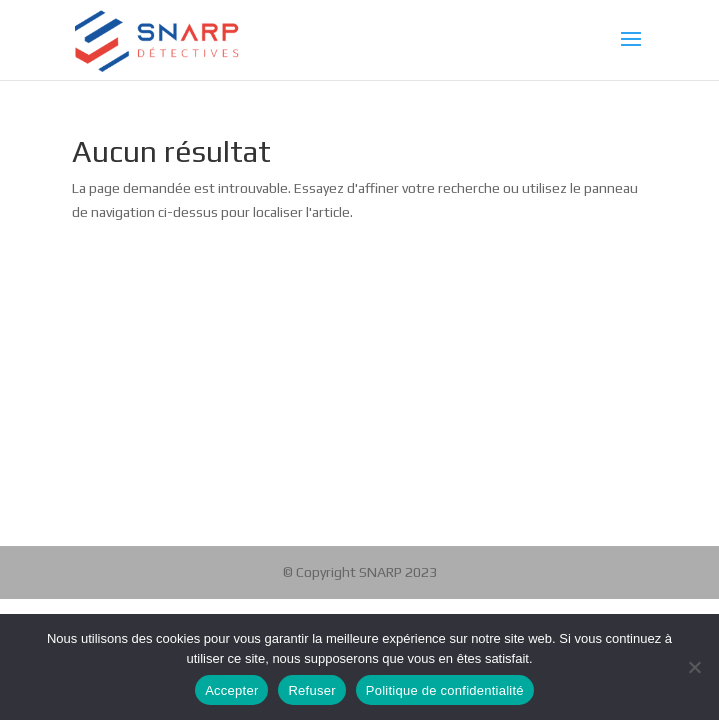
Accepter (231, 690)
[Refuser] (694, 667)
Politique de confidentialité (445, 690)
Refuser (311, 690)
